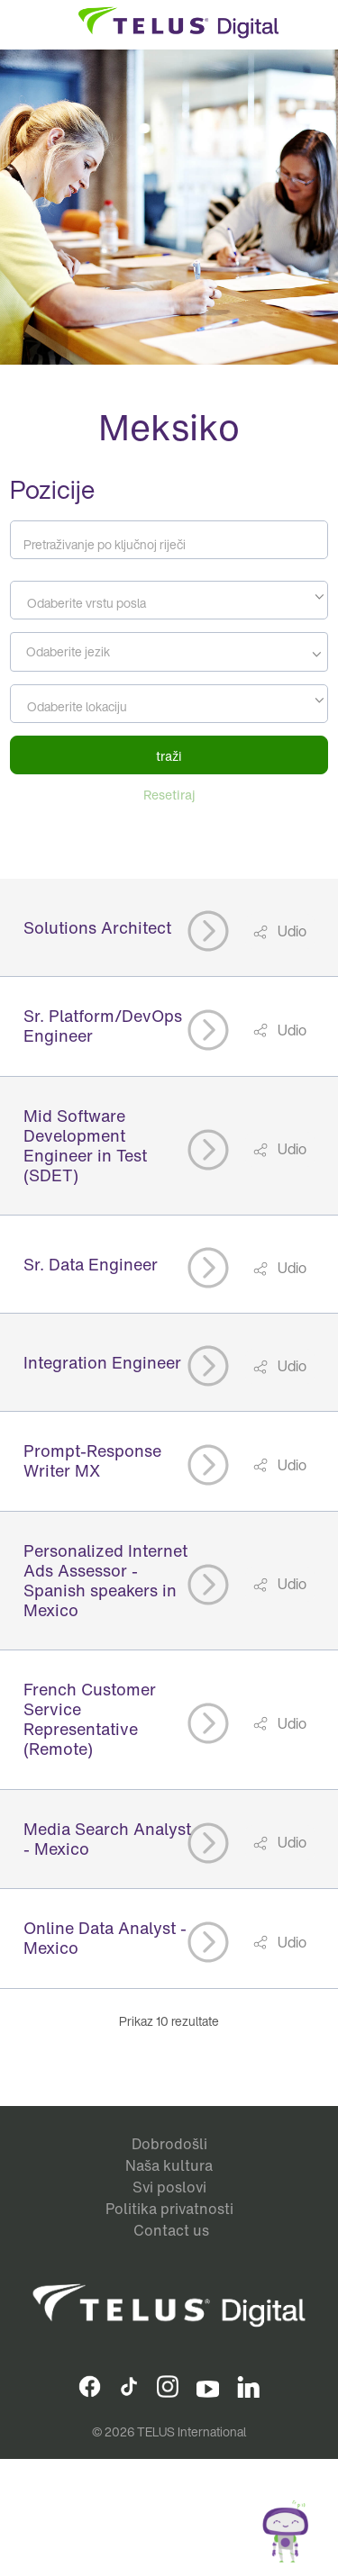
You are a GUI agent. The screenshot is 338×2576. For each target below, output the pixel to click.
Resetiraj (169, 794)
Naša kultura (169, 2165)
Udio (290, 931)
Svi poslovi (169, 2187)
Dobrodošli (169, 2144)
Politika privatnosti (169, 2208)
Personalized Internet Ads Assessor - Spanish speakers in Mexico (105, 1580)
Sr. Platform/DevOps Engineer (102, 1025)
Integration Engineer (102, 1362)
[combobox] (169, 600)
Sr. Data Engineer (90, 1264)
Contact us (171, 2230)
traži (169, 755)
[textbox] (169, 603)
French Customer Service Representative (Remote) (89, 1718)
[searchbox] (166, 651)
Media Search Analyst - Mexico (107, 1838)
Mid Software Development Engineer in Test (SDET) (85, 1145)
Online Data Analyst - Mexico (105, 1937)
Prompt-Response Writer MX (92, 1460)
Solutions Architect (97, 927)
